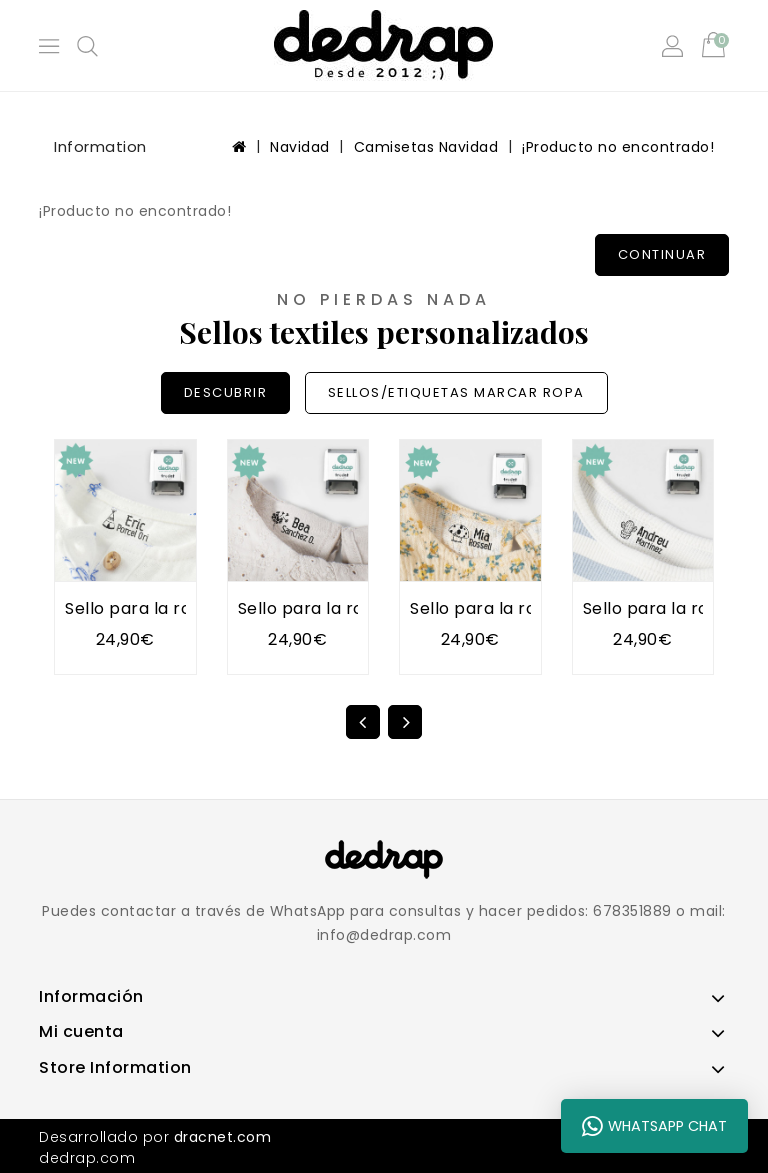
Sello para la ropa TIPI (156, 608)
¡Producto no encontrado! (618, 147)
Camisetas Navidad (426, 147)
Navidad (300, 147)
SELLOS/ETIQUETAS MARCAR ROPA (456, 392)
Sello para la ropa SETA (507, 608)
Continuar (662, 254)
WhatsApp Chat (654, 1126)
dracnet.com (223, 1137)
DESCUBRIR (226, 392)
